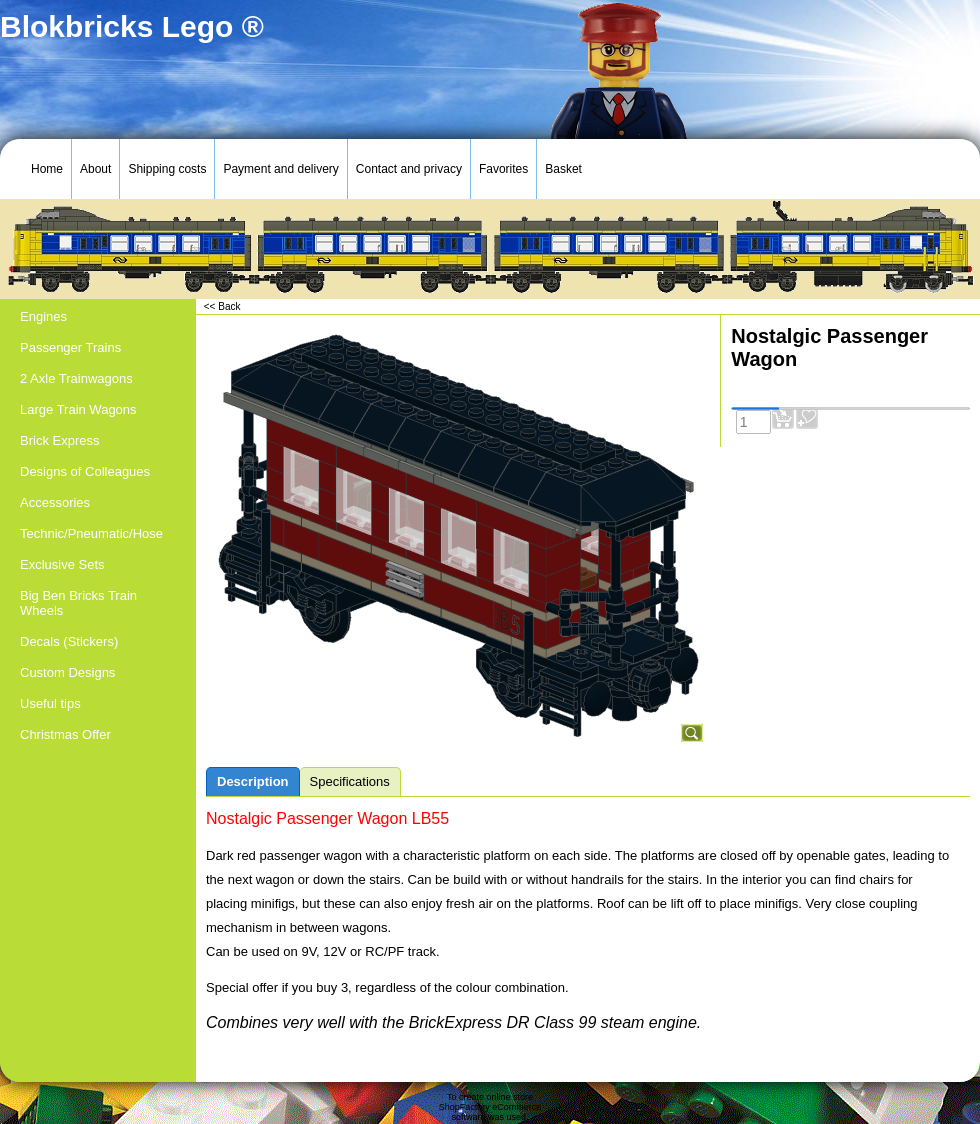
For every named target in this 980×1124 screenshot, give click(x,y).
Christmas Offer (65, 734)
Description (253, 781)
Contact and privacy (409, 169)
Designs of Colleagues (85, 471)
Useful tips (50, 703)
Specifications (350, 781)
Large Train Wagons (78, 409)
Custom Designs (67, 672)
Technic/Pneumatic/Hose (91, 533)
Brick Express (59, 440)
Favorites (503, 169)
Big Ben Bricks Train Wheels (78, 603)
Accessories (55, 502)
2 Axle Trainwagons (76, 378)
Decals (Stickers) (69, 641)
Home (47, 169)
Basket (563, 169)
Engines (43, 316)
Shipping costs (167, 169)
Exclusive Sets (62, 564)
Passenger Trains (70, 347)
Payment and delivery (280, 169)
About (95, 169)
